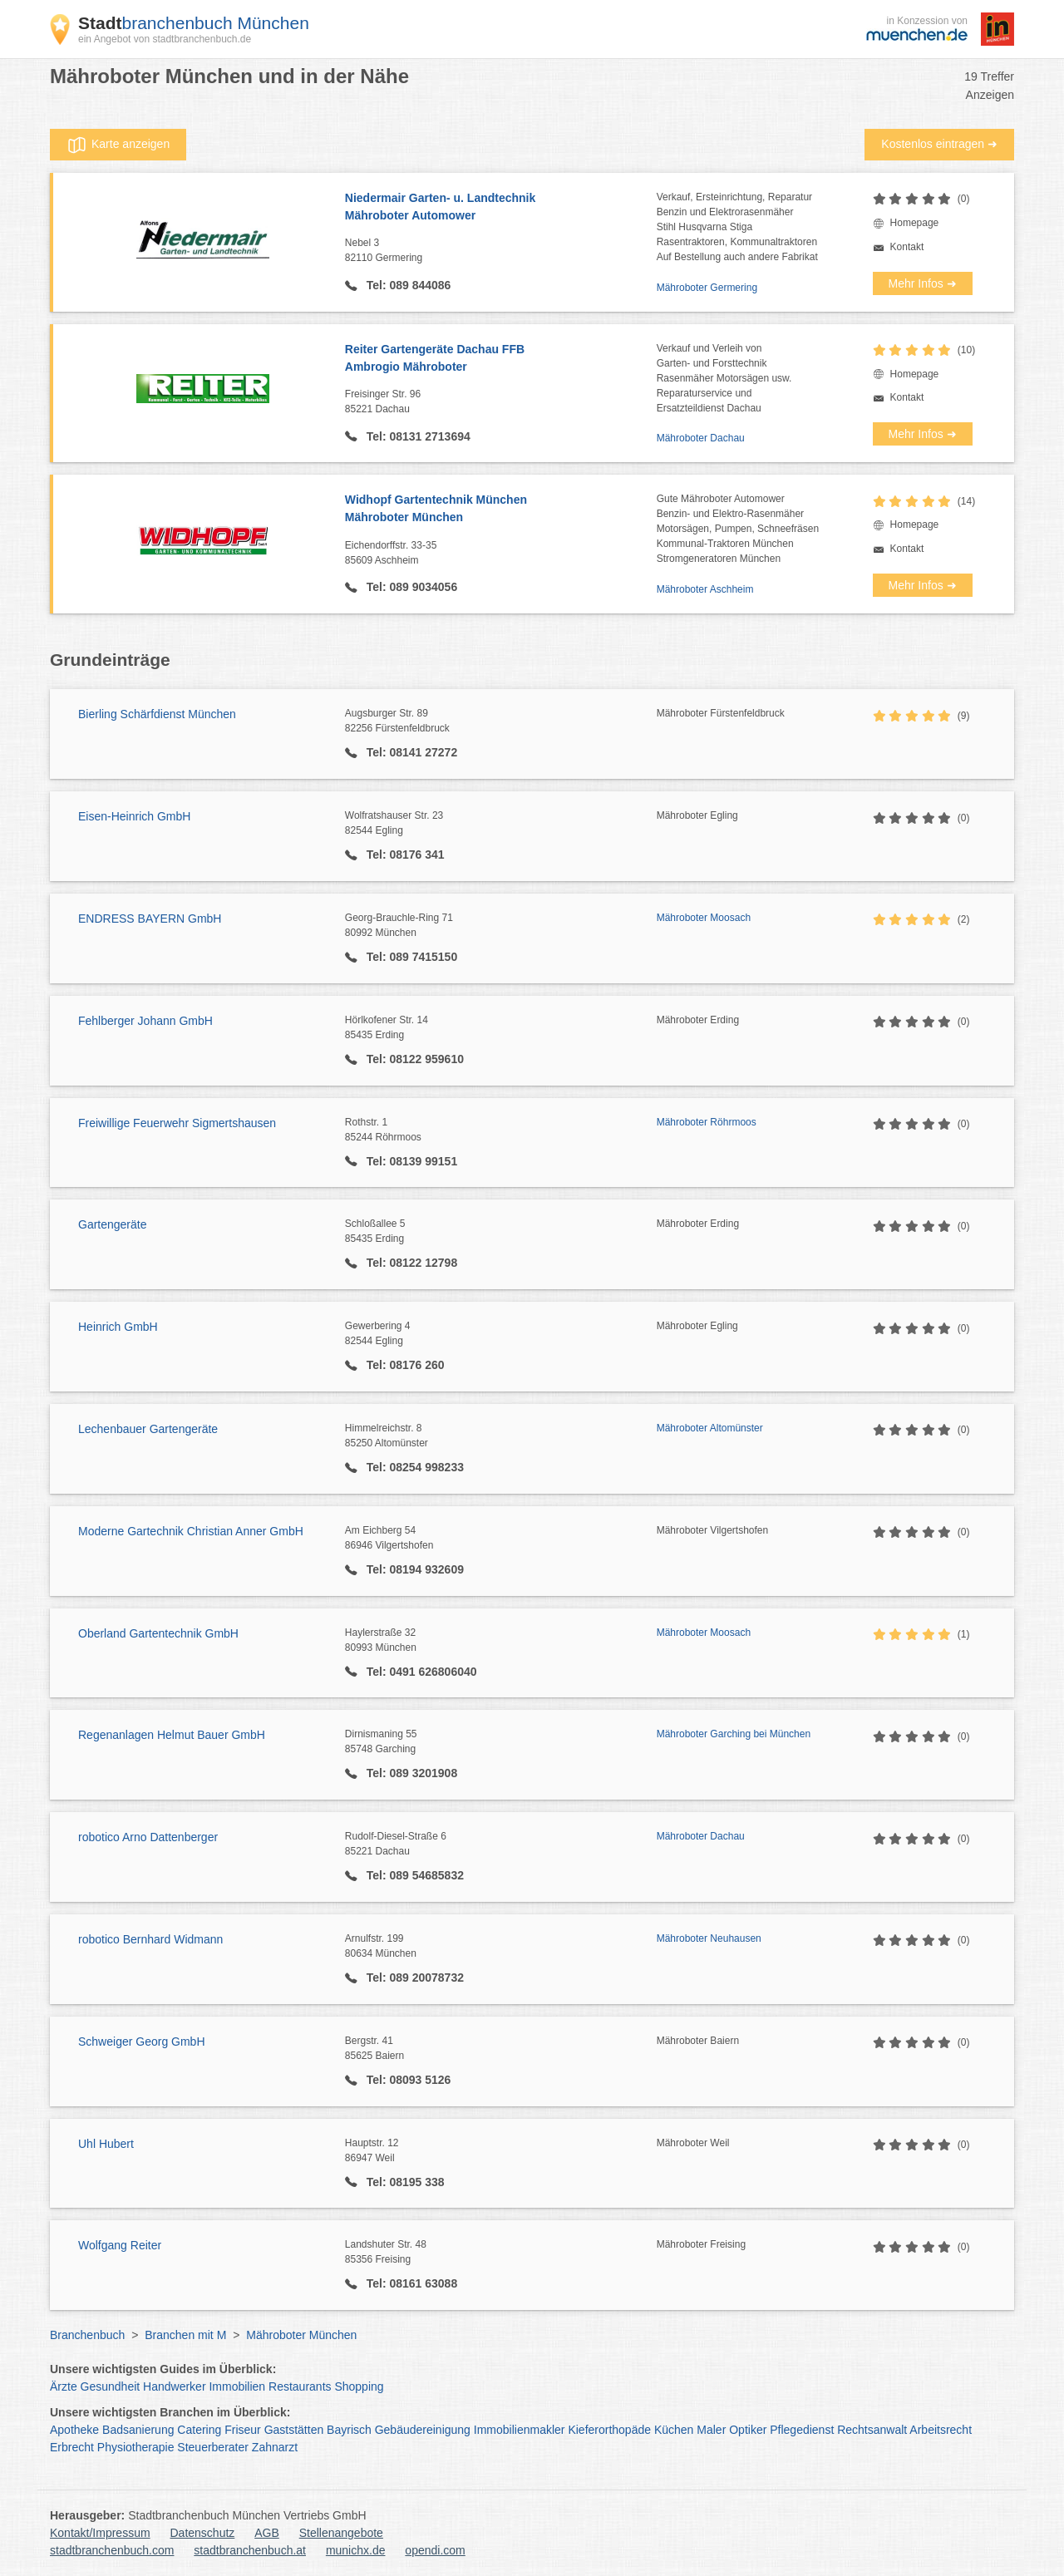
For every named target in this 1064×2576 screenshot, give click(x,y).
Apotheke (74, 2429)
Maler (711, 2429)
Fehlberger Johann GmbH (145, 1020)
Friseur (242, 2429)
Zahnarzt (275, 2447)
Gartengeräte (112, 1224)
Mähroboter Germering (707, 287)
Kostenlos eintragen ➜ (939, 143)
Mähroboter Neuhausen (709, 1938)
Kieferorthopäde (609, 2429)
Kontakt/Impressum (100, 2532)
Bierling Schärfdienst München (157, 714)
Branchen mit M (185, 2335)
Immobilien (237, 2386)
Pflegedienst (802, 2429)
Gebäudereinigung (422, 2429)
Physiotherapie (136, 2447)
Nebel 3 (501, 251)
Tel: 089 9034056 (410, 587)
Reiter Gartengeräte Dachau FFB (501, 359)
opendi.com (435, 2550)
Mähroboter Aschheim (705, 589)
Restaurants (299, 2386)
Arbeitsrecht (940, 2429)
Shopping (358, 2386)
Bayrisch (349, 2429)
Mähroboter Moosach (704, 918)
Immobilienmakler (519, 2429)
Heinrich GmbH (118, 1326)
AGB (266, 2532)
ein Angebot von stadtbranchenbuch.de (164, 39)
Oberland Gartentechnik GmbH (158, 1633)
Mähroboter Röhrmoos (706, 1122)
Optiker (747, 2429)
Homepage (914, 223)
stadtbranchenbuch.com (112, 2550)
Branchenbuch (87, 2335)
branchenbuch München (193, 22)
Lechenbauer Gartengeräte (148, 1429)
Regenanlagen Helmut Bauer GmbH (171, 1734)
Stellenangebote (341, 2532)
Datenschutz (202, 2532)
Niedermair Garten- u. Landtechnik (501, 207)
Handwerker (174, 2386)
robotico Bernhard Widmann (150, 1939)
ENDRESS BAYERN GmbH (149, 918)
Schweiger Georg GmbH (141, 2041)
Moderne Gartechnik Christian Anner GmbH (190, 1531)
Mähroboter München (301, 2335)
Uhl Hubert (106, 2143)
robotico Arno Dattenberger (148, 1837)
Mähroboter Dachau (701, 438)
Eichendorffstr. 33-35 (501, 553)
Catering (199, 2429)
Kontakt (907, 247)
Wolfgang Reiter (119, 2245)
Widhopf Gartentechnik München (501, 509)
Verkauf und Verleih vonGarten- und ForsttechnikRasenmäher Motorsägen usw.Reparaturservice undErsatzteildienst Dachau (724, 378)
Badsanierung (138, 2429)
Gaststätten (294, 2429)
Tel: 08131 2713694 (416, 436)
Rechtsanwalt (872, 2429)
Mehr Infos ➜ (923, 283)
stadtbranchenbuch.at (250, 2550)
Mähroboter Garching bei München (733, 1734)
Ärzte (63, 2386)
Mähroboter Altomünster (710, 1428)
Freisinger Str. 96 (501, 402)
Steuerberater (213, 2447)
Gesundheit (110, 2386)
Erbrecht (72, 2447)
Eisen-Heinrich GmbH (134, 816)
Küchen (673, 2429)
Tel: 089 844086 (407, 285)
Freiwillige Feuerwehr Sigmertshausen (177, 1123)
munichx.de (356, 2550)
